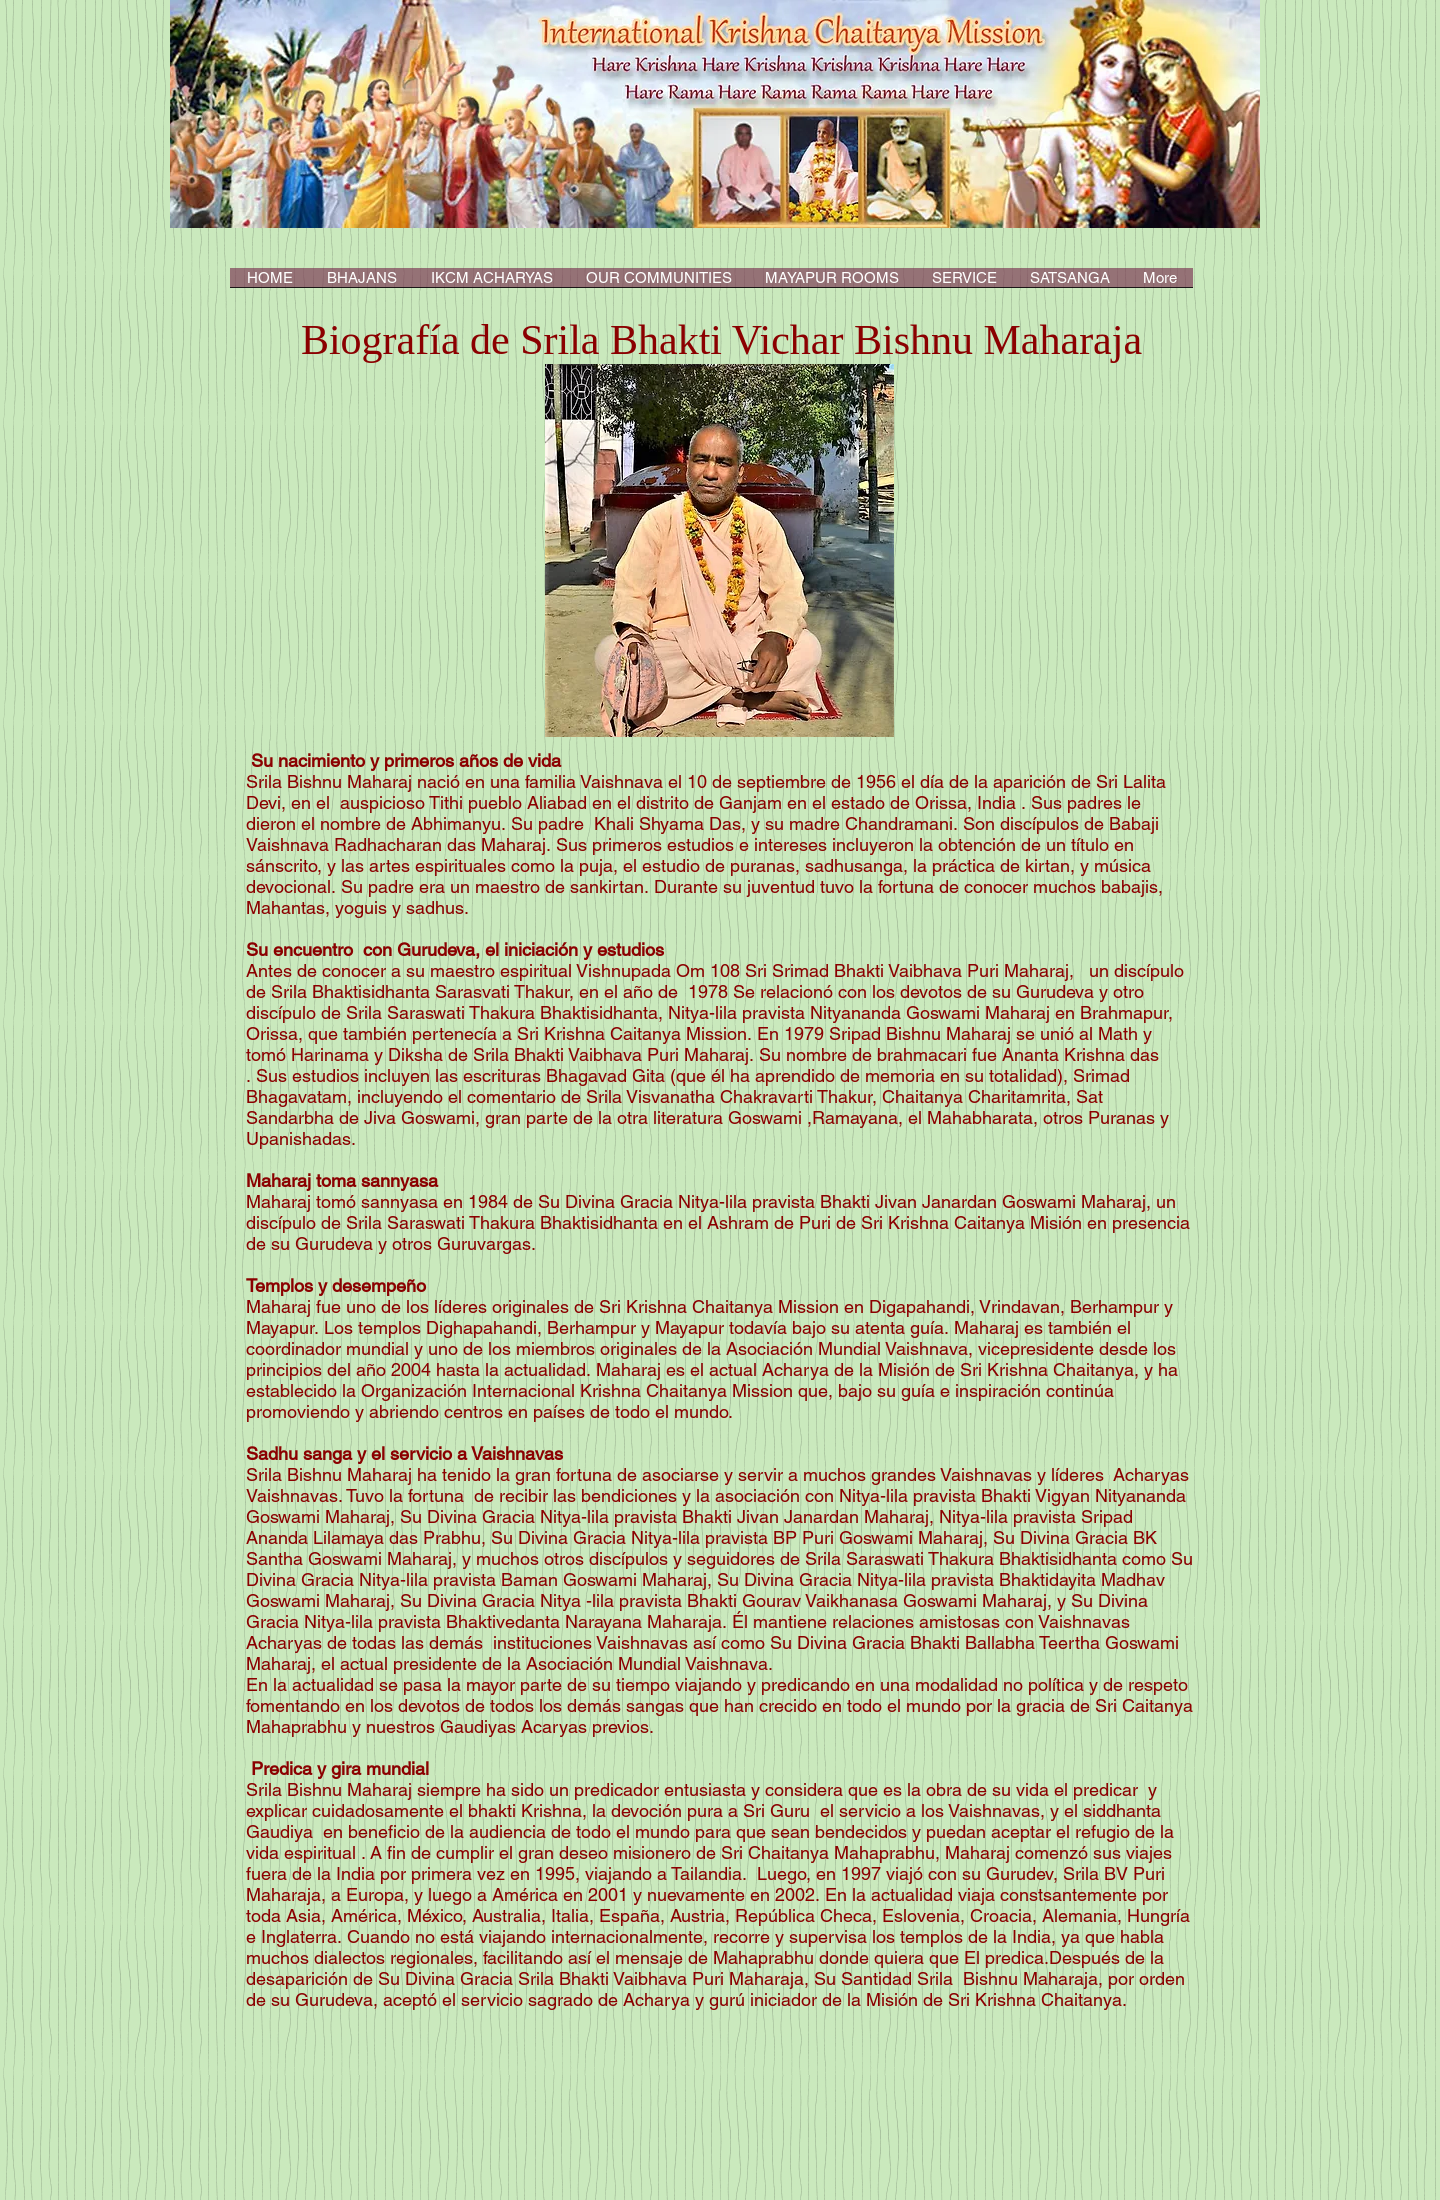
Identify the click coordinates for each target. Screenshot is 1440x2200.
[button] (491, 284)
